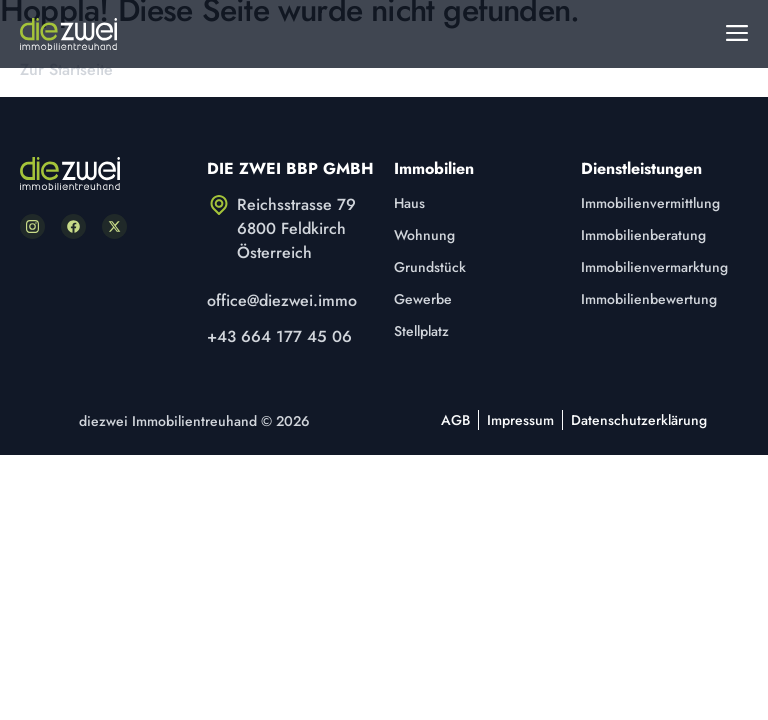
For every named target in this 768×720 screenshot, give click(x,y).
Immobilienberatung (643, 235)
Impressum (520, 420)
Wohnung (424, 235)
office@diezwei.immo (282, 300)
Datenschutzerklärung (639, 420)
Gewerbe (423, 299)
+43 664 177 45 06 (279, 336)
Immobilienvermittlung (650, 203)
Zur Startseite (66, 69)
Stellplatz (421, 331)
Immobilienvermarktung (654, 267)
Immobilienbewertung (649, 299)
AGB (455, 420)
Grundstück (430, 267)
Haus (409, 203)
